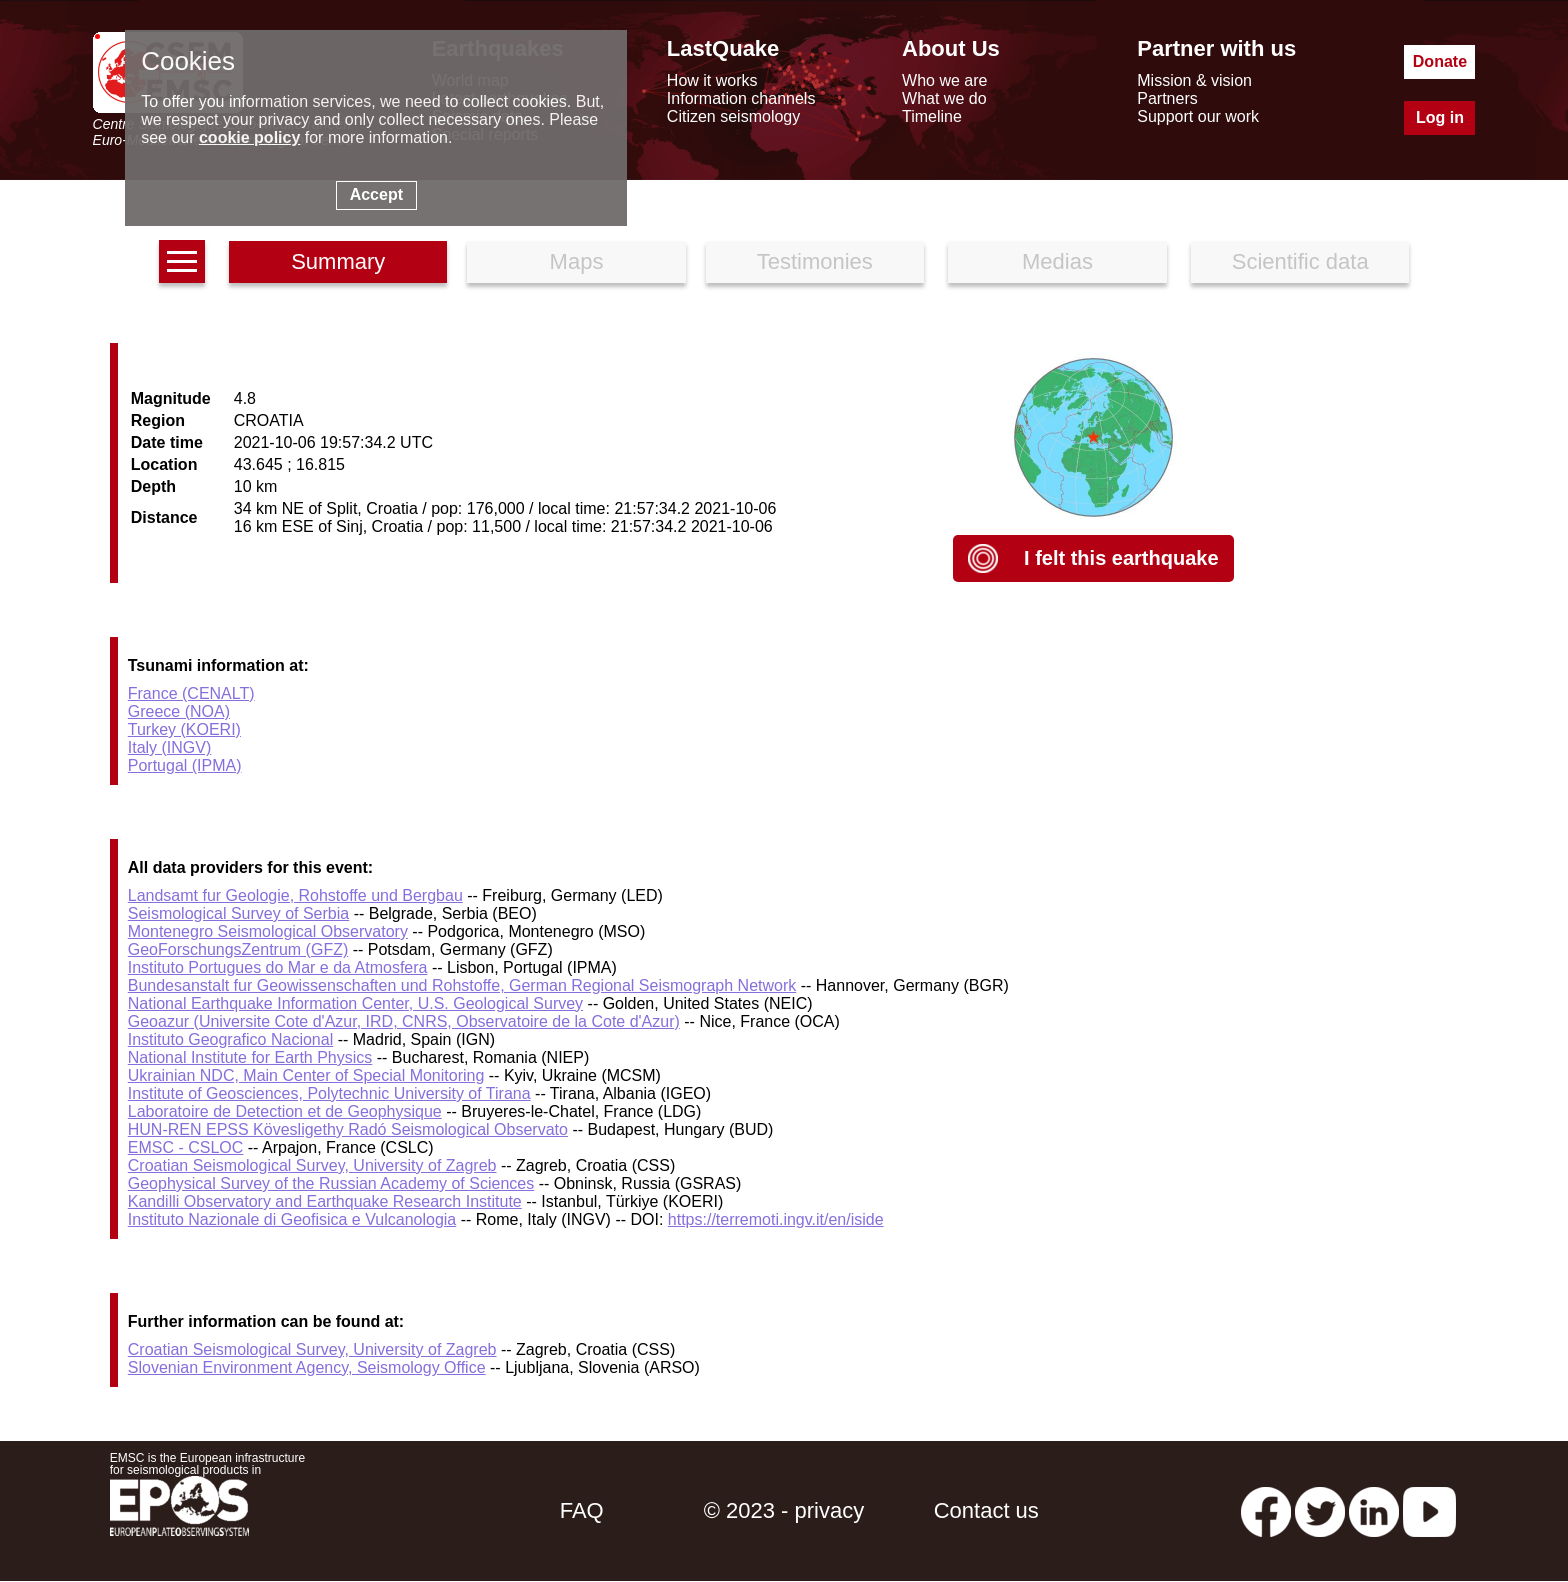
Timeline (932, 116)
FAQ (582, 1510)
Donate (1440, 61)
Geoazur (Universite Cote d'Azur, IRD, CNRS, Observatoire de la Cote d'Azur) (404, 1021)
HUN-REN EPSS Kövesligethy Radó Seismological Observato (348, 1129)
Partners (1167, 98)
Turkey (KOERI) (184, 729)
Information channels (741, 98)
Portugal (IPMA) (185, 765)
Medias (1057, 261)
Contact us (986, 1510)
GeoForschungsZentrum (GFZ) (238, 949)
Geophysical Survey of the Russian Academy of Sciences (331, 1183)
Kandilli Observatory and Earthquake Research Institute (325, 1201)
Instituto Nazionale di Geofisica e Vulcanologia (292, 1219)
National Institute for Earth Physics (250, 1057)
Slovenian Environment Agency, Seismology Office (307, 1367)
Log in (1440, 117)
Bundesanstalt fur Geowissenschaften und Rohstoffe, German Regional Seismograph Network (462, 985)
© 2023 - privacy (784, 1510)
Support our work (1198, 116)
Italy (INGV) (170, 747)
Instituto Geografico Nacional (230, 1039)
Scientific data (1300, 261)
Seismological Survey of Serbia (238, 913)
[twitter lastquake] (1320, 1510)
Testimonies (815, 261)
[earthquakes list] (182, 261)
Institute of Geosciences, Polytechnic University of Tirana (329, 1093)
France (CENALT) (191, 693)
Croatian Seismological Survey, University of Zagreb (312, 1165)
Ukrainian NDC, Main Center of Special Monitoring (306, 1075)
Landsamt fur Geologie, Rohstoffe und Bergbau (295, 895)
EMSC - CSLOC (186, 1147)
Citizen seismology (733, 116)
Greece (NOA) (179, 711)
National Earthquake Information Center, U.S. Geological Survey (355, 1003)
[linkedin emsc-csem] (1374, 1510)
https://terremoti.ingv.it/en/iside (776, 1219)
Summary (338, 261)
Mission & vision (1194, 80)
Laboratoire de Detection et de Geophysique (285, 1111)
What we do (944, 98)
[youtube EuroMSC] (1429, 1510)
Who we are (944, 80)
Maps (577, 261)
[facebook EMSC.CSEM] (1266, 1510)
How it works (712, 80)
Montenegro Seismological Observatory (268, 931)
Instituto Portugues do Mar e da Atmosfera (278, 967)
